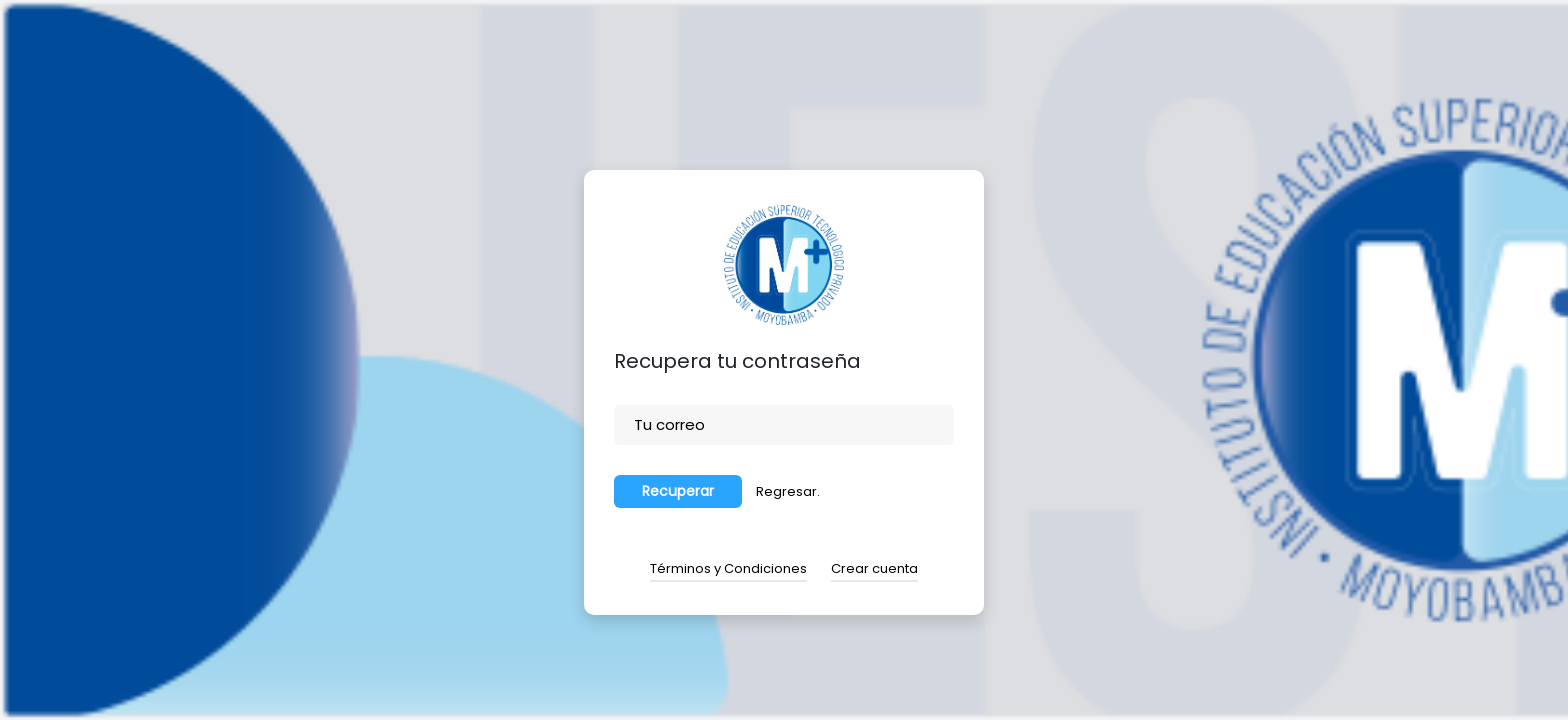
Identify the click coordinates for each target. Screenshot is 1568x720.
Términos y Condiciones (728, 568)
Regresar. (788, 491)
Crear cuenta (874, 568)
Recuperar (678, 491)
